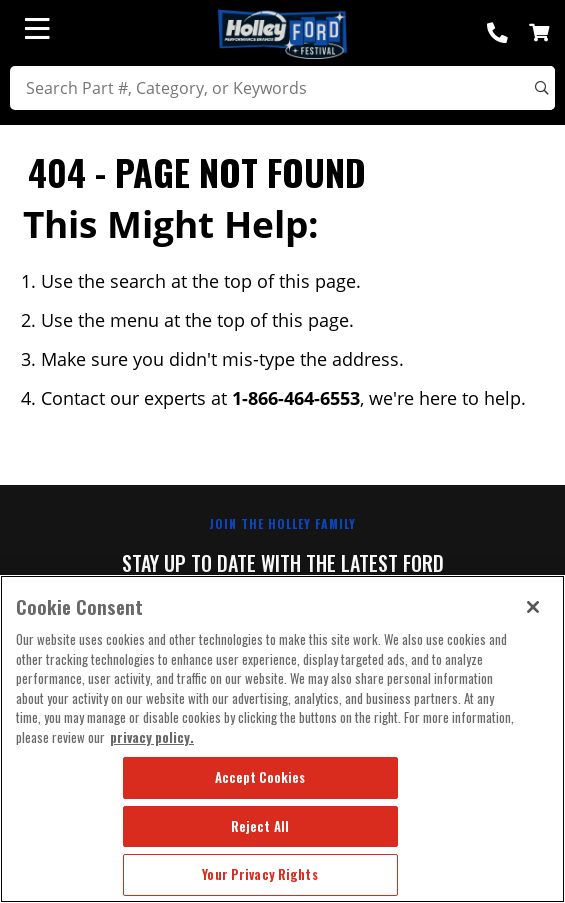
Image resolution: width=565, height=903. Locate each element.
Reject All (260, 826)
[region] (282, 739)
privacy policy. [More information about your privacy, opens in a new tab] (152, 737)
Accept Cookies (260, 777)
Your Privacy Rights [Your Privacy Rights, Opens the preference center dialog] (259, 874)
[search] (282, 88)
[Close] (533, 607)
